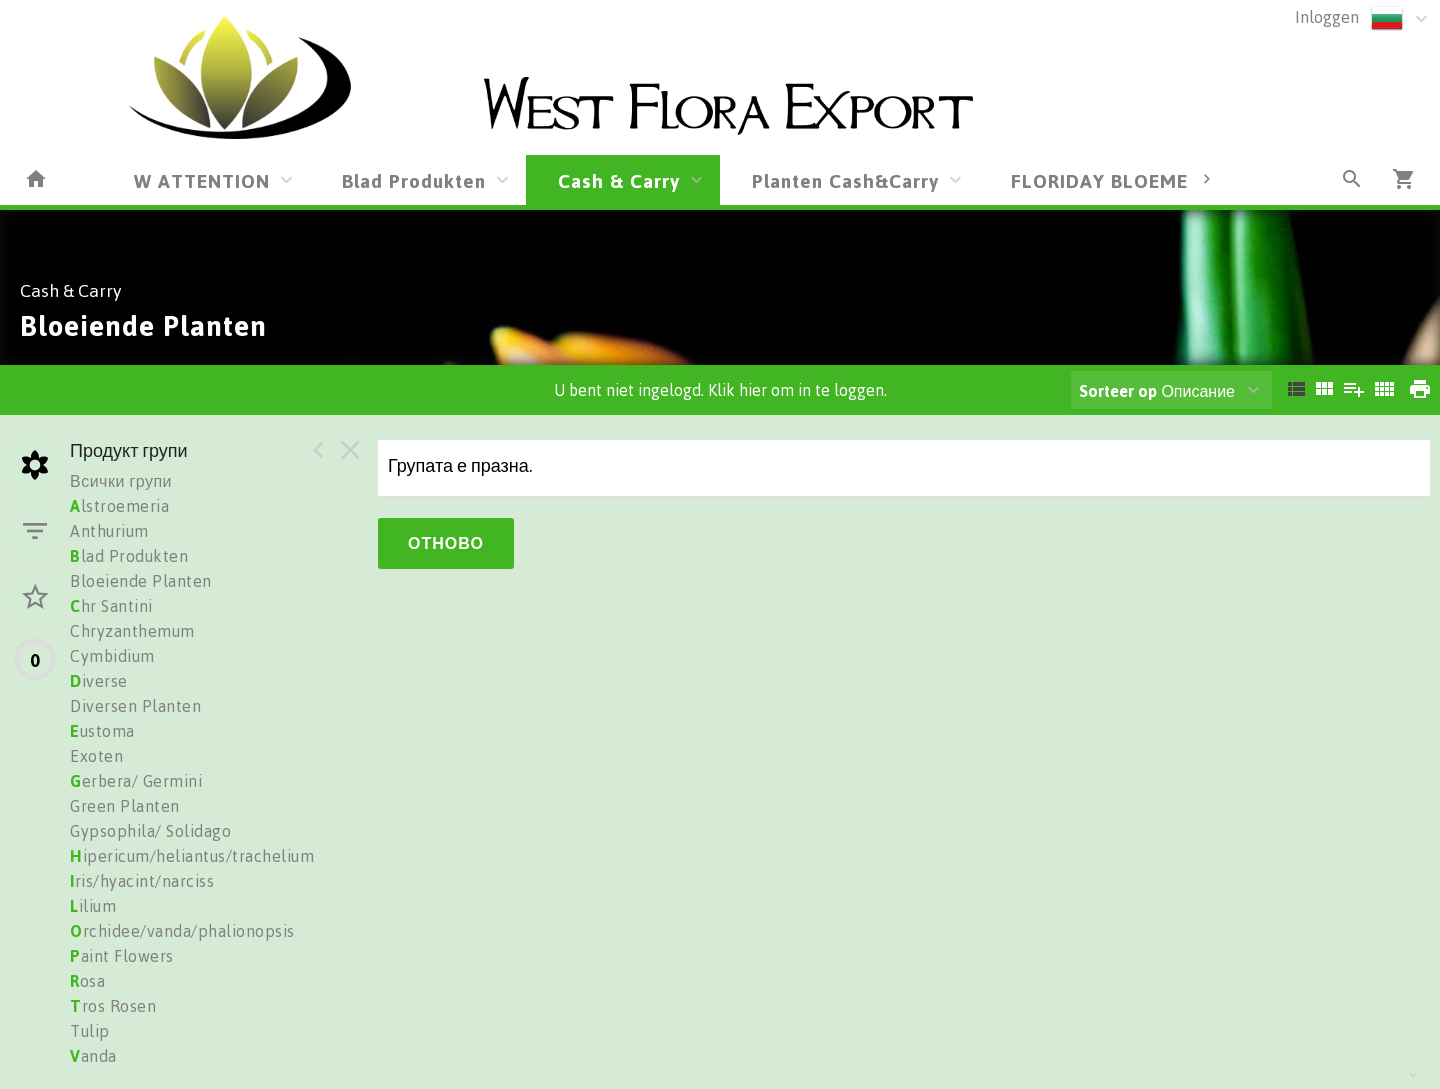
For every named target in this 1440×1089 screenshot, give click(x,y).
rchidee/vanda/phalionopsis (182, 931)
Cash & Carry (619, 180)
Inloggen (1327, 17)
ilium (93, 906)
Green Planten (125, 806)
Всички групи (121, 481)
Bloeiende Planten (141, 581)
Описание (1157, 391)
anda (93, 1056)
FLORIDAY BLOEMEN (1106, 180)
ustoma (102, 731)
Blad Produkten (414, 180)
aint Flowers (122, 956)
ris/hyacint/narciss (142, 881)
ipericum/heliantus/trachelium (192, 856)
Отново (446, 543)
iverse (99, 681)
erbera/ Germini (136, 781)
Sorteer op (1118, 391)
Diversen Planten (135, 706)
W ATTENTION (202, 180)
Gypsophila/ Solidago (150, 831)
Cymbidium (112, 656)
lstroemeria (119, 506)
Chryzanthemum (132, 631)
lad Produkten (129, 556)
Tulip (90, 1031)
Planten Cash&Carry (845, 180)
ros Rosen (113, 1006)
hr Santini (111, 606)
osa (87, 981)
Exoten (96, 756)
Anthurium (109, 531)
